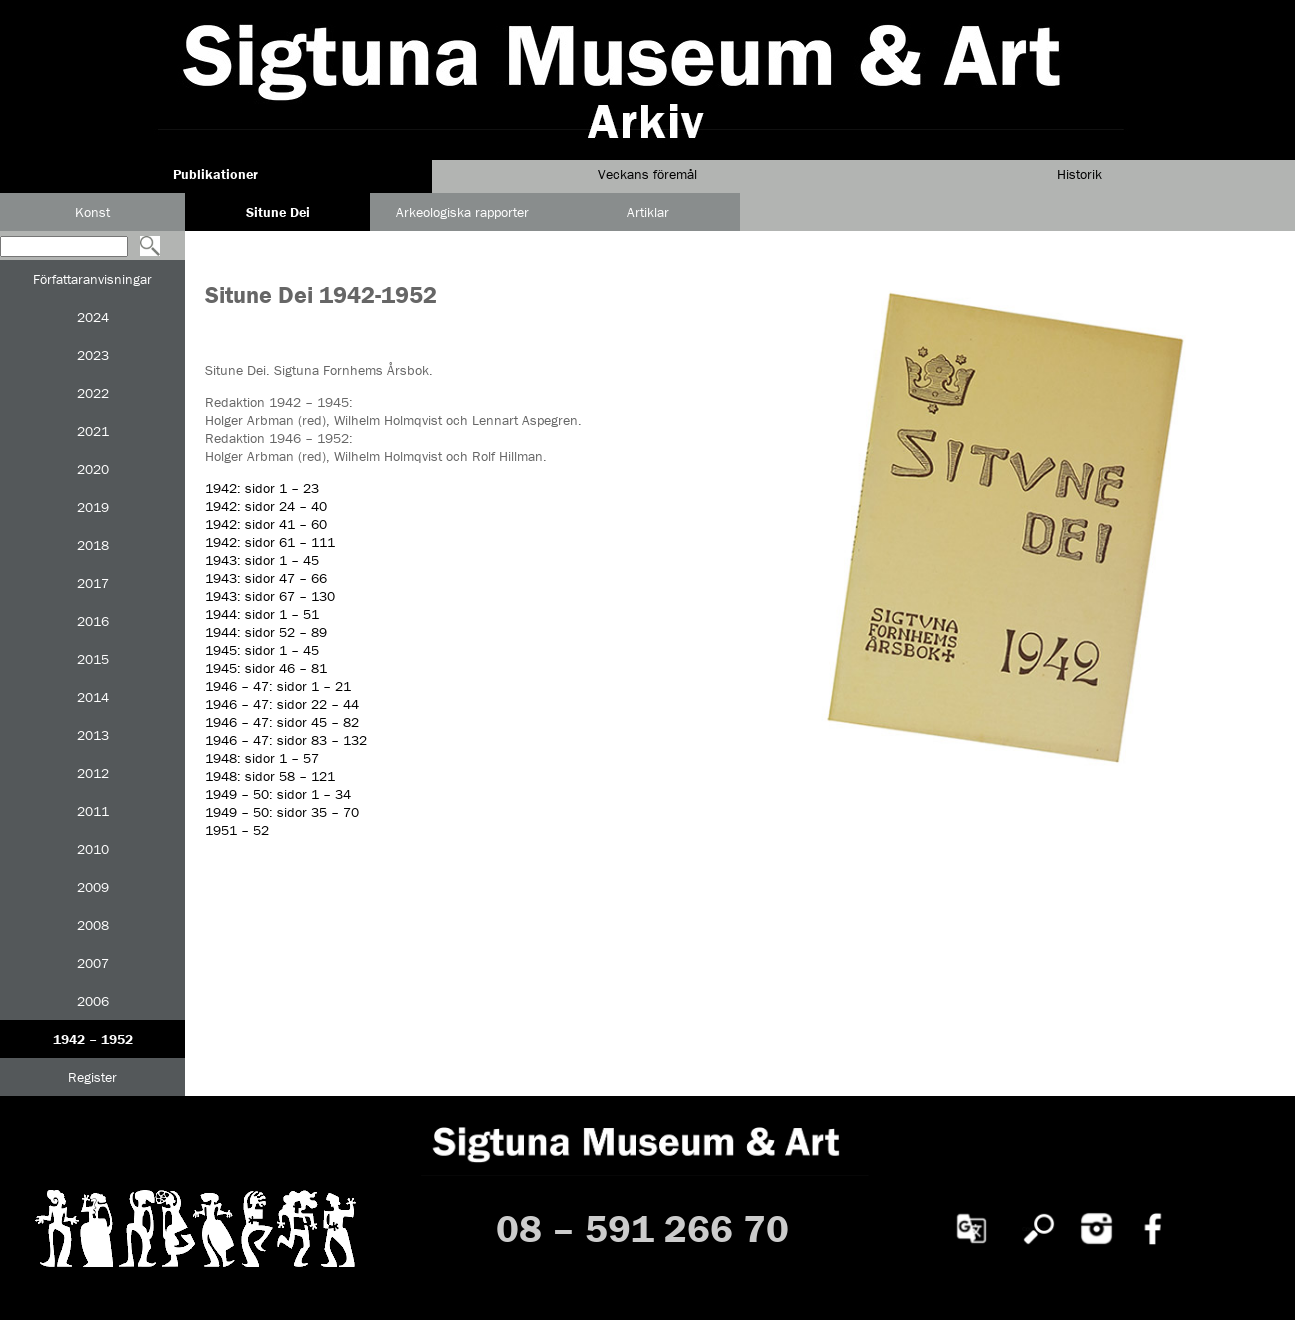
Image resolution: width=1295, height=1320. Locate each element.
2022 (93, 393)
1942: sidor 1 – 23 (262, 488)
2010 (93, 849)
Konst (92, 212)
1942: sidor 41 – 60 (266, 524)
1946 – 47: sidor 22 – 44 (282, 704)
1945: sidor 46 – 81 (266, 668)
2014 (93, 697)
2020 (93, 469)
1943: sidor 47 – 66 (266, 578)
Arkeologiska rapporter (462, 212)
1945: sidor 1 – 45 (262, 650)
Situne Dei (278, 212)
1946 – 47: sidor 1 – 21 (278, 686)
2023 (93, 355)
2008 (93, 925)
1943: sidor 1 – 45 (262, 560)
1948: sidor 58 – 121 (270, 776)
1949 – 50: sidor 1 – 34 (278, 794)
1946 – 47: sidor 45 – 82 (282, 722)
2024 (93, 317)
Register (92, 1077)
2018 (93, 545)
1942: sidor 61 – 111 (270, 542)
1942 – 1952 (93, 1039)
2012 (93, 773)
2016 (93, 621)
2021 (93, 431)
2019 (93, 507)
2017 (93, 583)
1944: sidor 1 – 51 (262, 614)
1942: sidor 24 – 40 (266, 506)
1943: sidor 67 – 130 (270, 596)
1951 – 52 (237, 830)
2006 (93, 1001)
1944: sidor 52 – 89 (266, 632)
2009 (93, 887)
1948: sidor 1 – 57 (262, 758)
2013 (93, 735)
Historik (1079, 174)
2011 (93, 811)
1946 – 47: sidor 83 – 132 (286, 740)
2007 (93, 963)
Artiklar (648, 212)
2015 (93, 659)
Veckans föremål (647, 174)
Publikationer (215, 174)
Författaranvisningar (92, 279)
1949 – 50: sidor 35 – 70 (282, 812)
